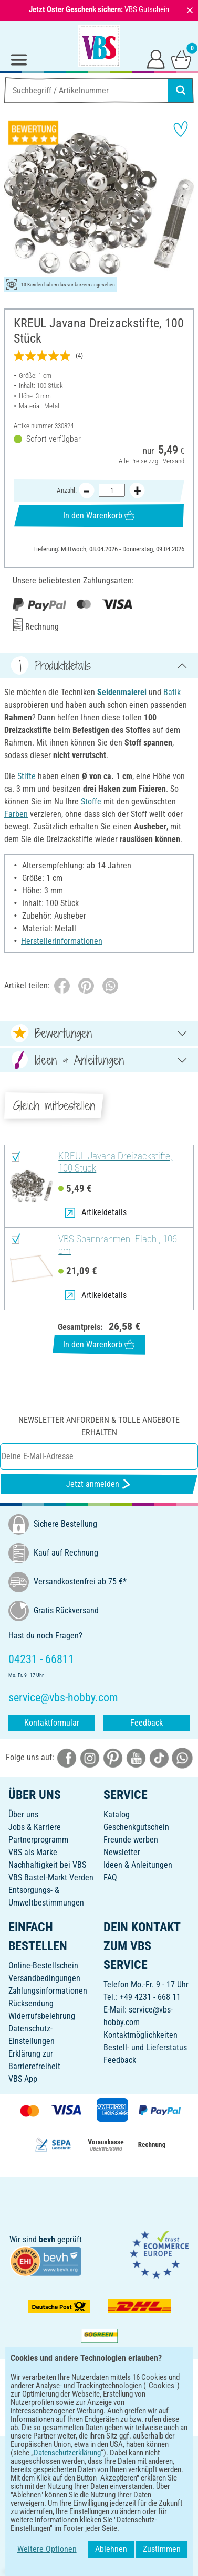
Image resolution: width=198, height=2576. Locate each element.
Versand (173, 461)
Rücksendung (31, 2003)
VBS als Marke (32, 1852)
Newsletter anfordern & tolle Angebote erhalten (99, 1426)
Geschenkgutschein (136, 1827)
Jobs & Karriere (34, 1827)
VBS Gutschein (146, 9)
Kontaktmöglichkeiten (140, 2035)
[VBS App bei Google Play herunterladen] (64, 2417)
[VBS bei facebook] (66, 1758)
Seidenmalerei (122, 692)
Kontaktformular (51, 1723)
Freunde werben (130, 1840)
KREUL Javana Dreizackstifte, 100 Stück (115, 1162)
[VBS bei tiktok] (159, 1758)
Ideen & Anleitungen (137, 1865)
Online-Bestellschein (43, 1966)
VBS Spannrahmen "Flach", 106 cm (117, 1245)
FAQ (110, 1877)
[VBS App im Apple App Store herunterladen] (135, 2417)
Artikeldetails (96, 1212)
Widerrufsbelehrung (41, 2016)
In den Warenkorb (98, 516)
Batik (172, 692)
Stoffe (91, 801)
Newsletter (121, 1852)
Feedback (146, 1723)
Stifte (26, 776)
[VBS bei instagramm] (89, 1758)
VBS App (22, 2079)
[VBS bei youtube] (136, 1758)
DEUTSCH (99, 2451)
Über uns (23, 1814)
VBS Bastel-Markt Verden (50, 1877)
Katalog (116, 1814)
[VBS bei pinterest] (112, 1758)
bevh (47, 2239)
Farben (16, 814)
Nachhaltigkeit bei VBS (47, 1865)
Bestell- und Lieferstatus (145, 2047)
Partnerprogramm (38, 1840)
